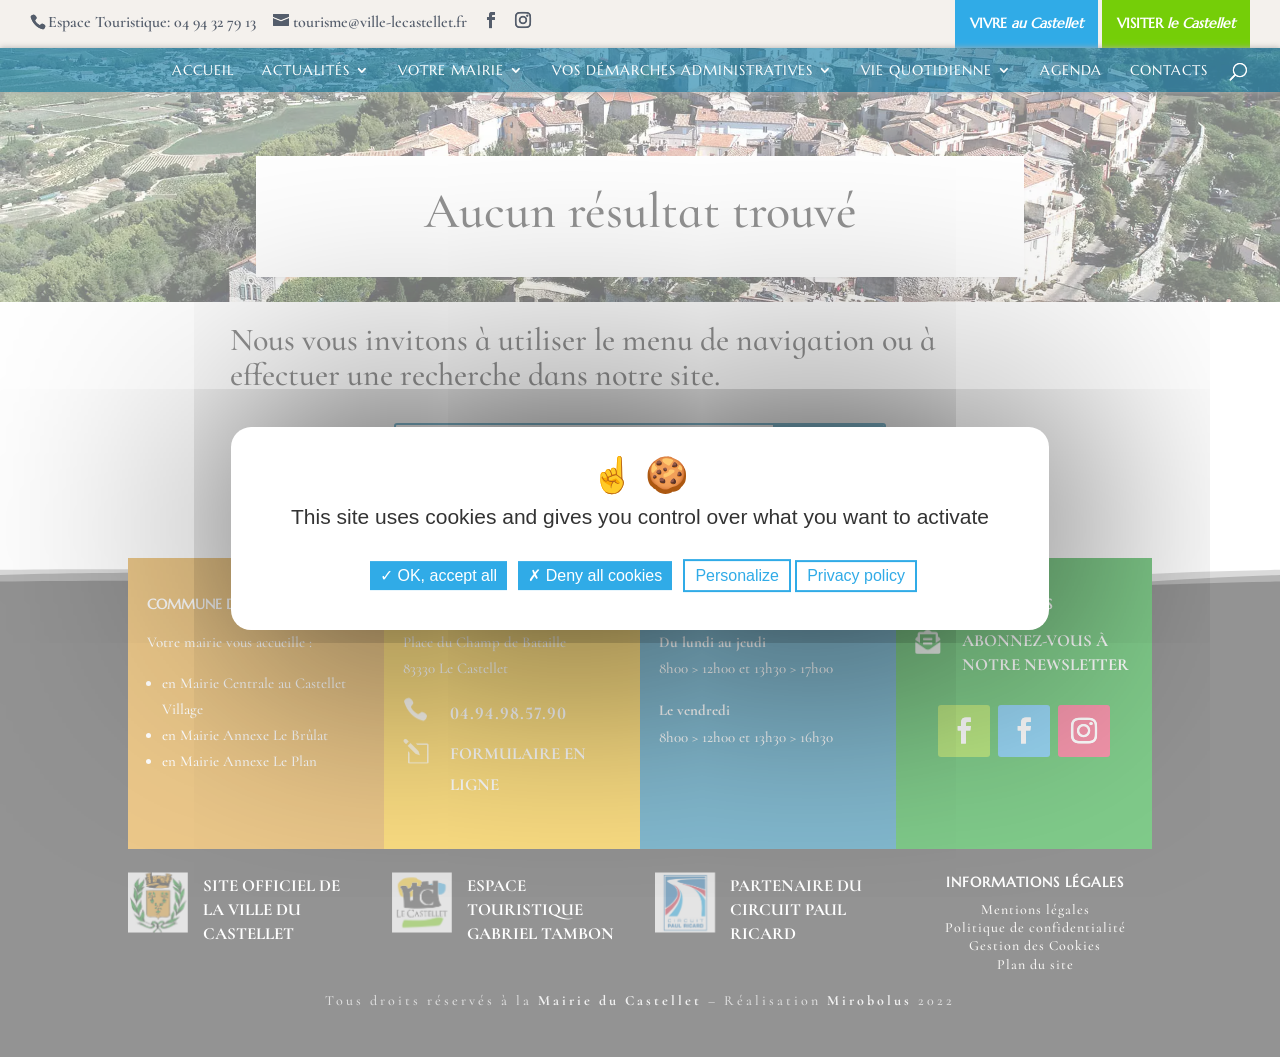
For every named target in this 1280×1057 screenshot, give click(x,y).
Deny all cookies (595, 575)
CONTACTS (1169, 71)
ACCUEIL (203, 71)
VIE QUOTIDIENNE (926, 71)
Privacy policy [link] (856, 575)
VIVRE (1026, 23)
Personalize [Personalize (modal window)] (737, 575)
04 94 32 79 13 (215, 22)
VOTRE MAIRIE (451, 71)
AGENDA (1071, 71)
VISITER (1176, 23)
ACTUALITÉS (306, 71)
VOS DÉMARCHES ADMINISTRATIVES (682, 71)
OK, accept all (438, 575)
